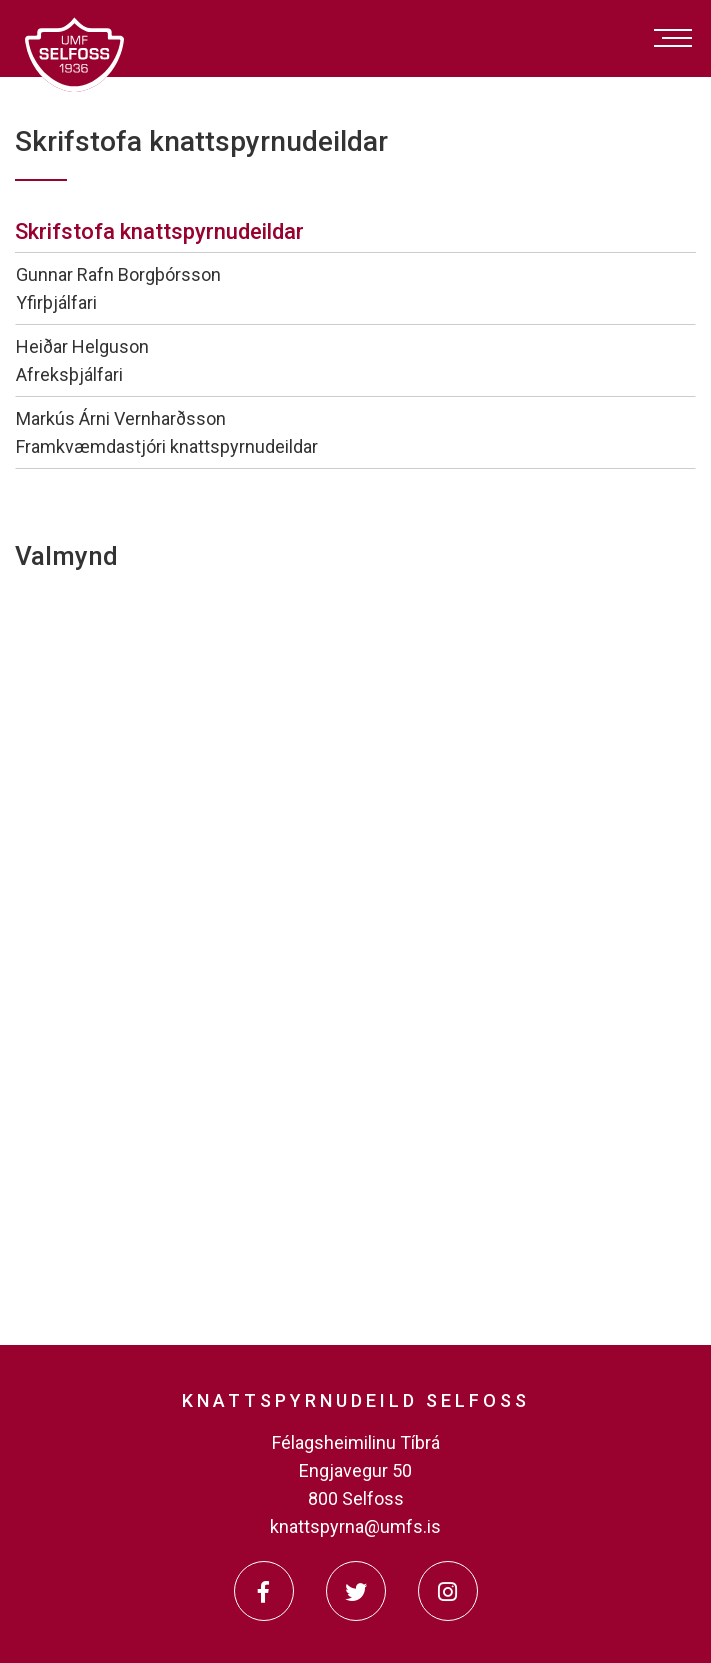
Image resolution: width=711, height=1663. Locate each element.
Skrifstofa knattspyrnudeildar (159, 231)
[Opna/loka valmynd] (673, 38)
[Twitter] (356, 1591)
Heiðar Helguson (82, 346)
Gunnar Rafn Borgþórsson (118, 274)
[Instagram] (448, 1591)
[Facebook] (264, 1591)
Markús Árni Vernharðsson (121, 418)
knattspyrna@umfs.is (355, 1526)
